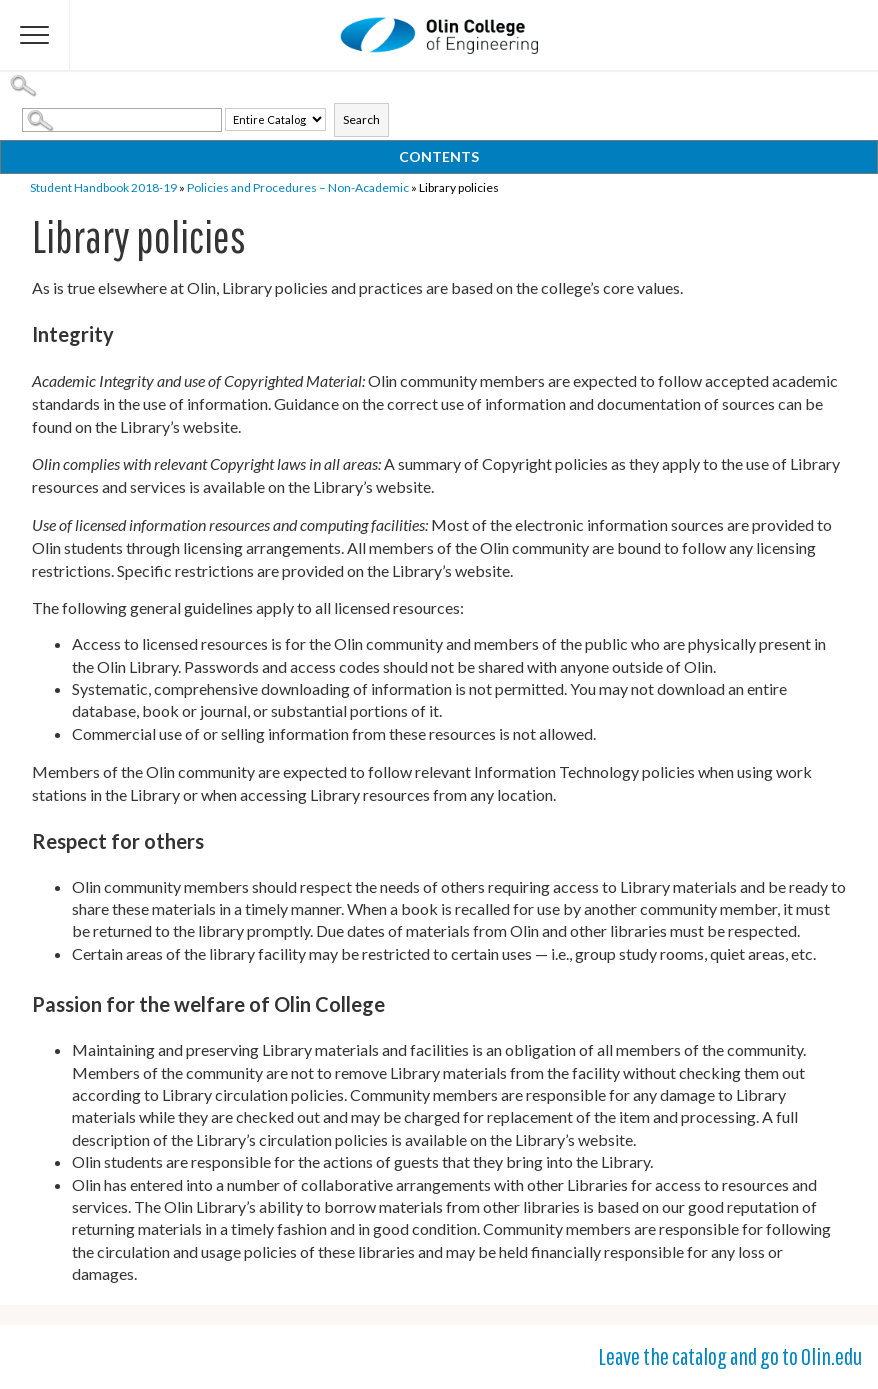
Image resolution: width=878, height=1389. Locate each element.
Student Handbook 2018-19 (103, 187)
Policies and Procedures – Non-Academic (298, 187)
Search (361, 119)
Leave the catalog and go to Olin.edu (730, 1356)
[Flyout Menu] (35, 35)
